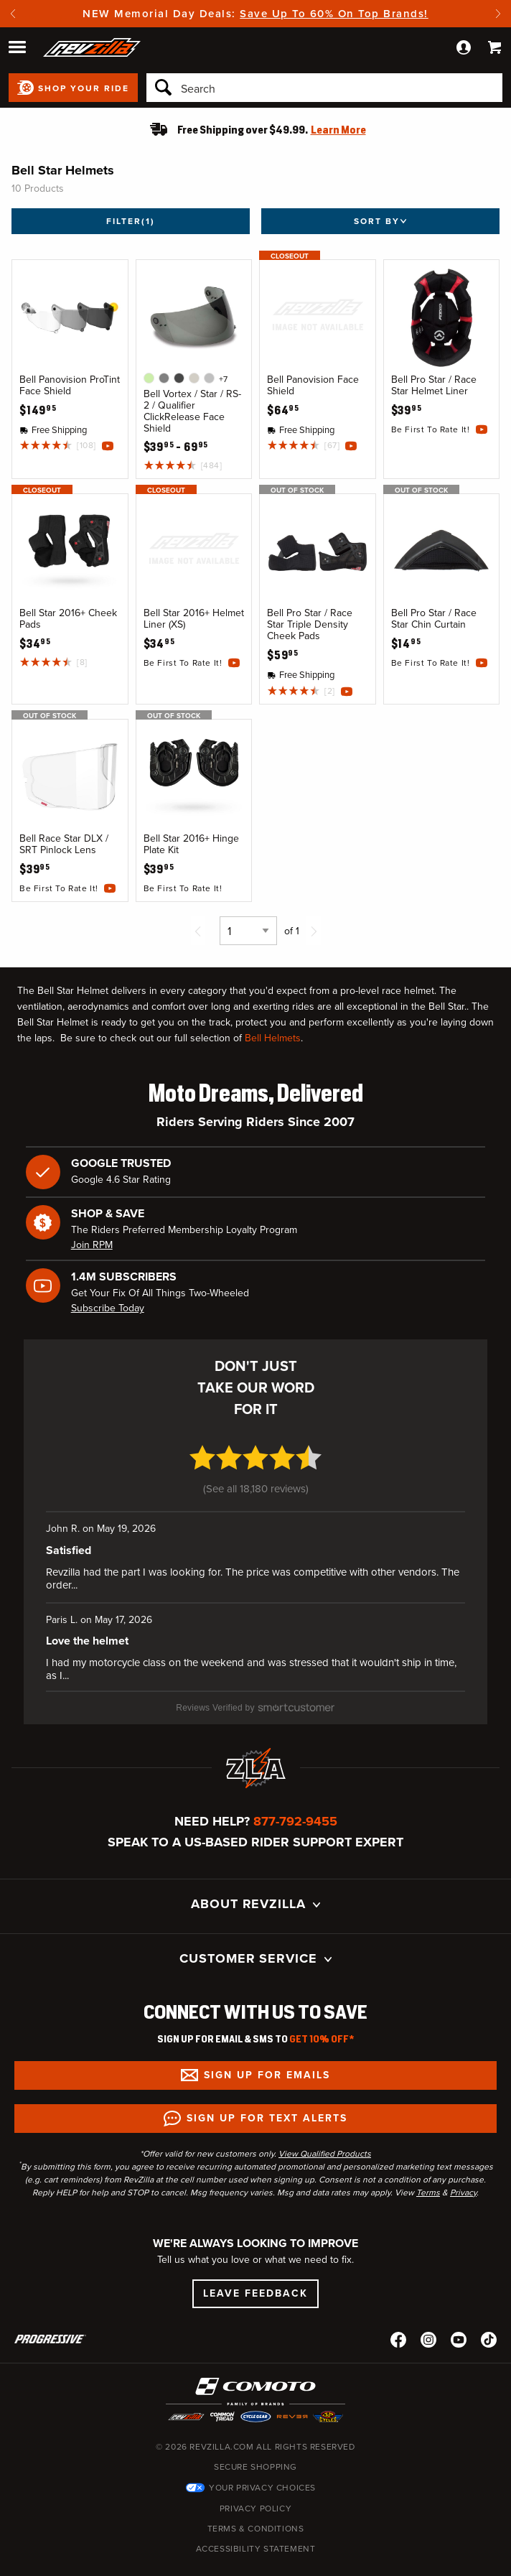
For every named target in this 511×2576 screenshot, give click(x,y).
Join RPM (92, 1244)
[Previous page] (198, 930)
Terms (428, 2159)
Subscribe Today (107, 1308)
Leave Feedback (255, 2260)
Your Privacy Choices (262, 2454)
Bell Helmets (273, 1038)
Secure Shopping (255, 2433)
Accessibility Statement (256, 2515)
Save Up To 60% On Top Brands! (334, 14)
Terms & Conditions (255, 2495)
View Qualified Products (324, 2120)
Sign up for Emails (267, 2042)
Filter (130, 221)
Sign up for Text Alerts (267, 2085)
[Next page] (313, 930)
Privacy (463, 2159)
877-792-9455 (295, 1788)
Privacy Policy (255, 2475)
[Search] (324, 87)
